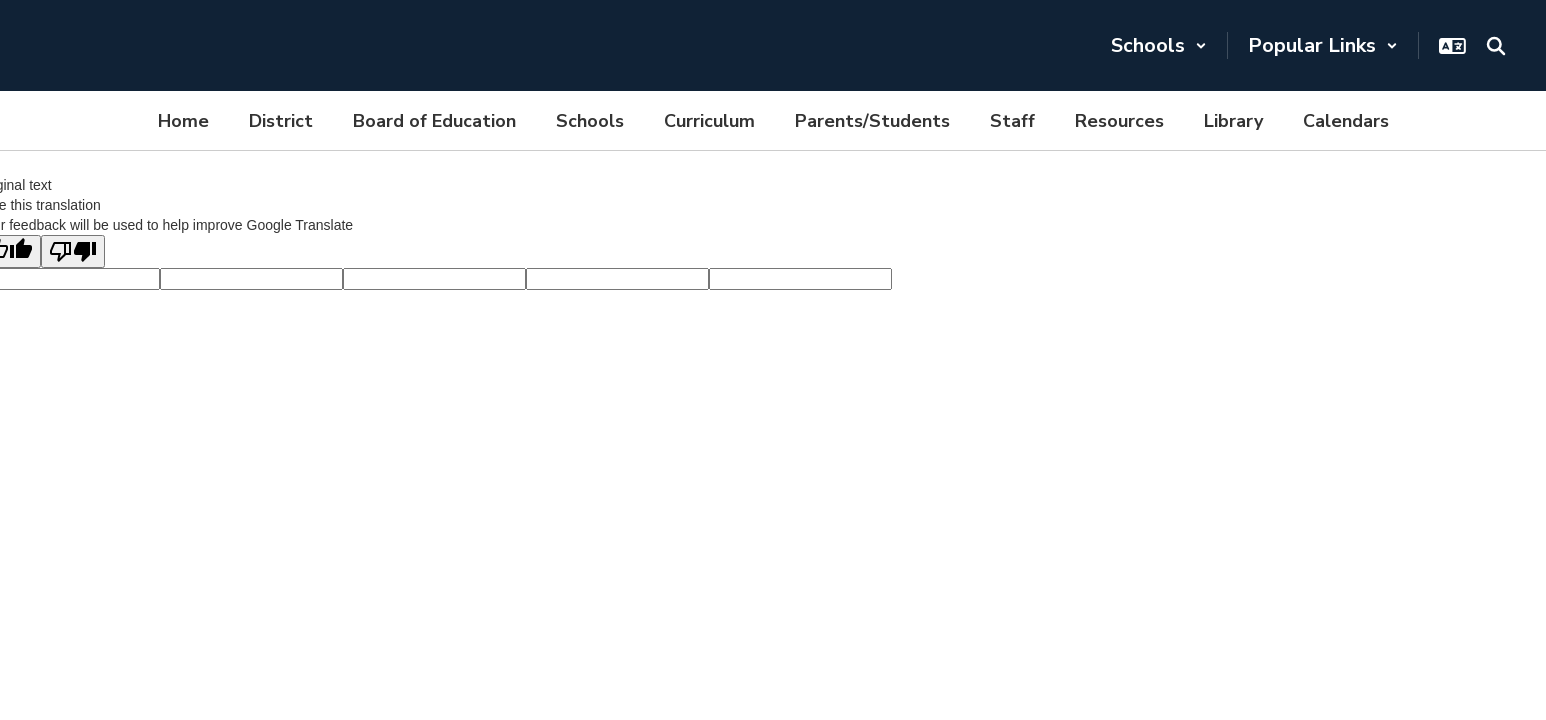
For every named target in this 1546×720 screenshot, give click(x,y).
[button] (1159, 45)
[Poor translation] (73, 251)
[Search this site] (1496, 46)
